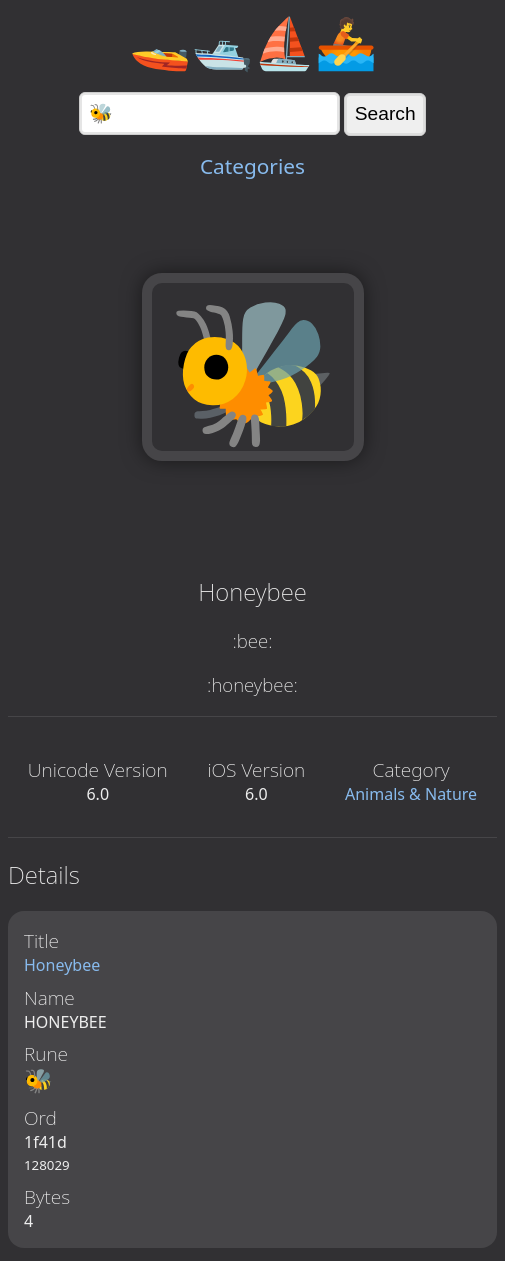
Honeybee (62, 965)
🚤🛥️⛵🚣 (253, 42)
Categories (252, 166)
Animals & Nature (411, 794)
